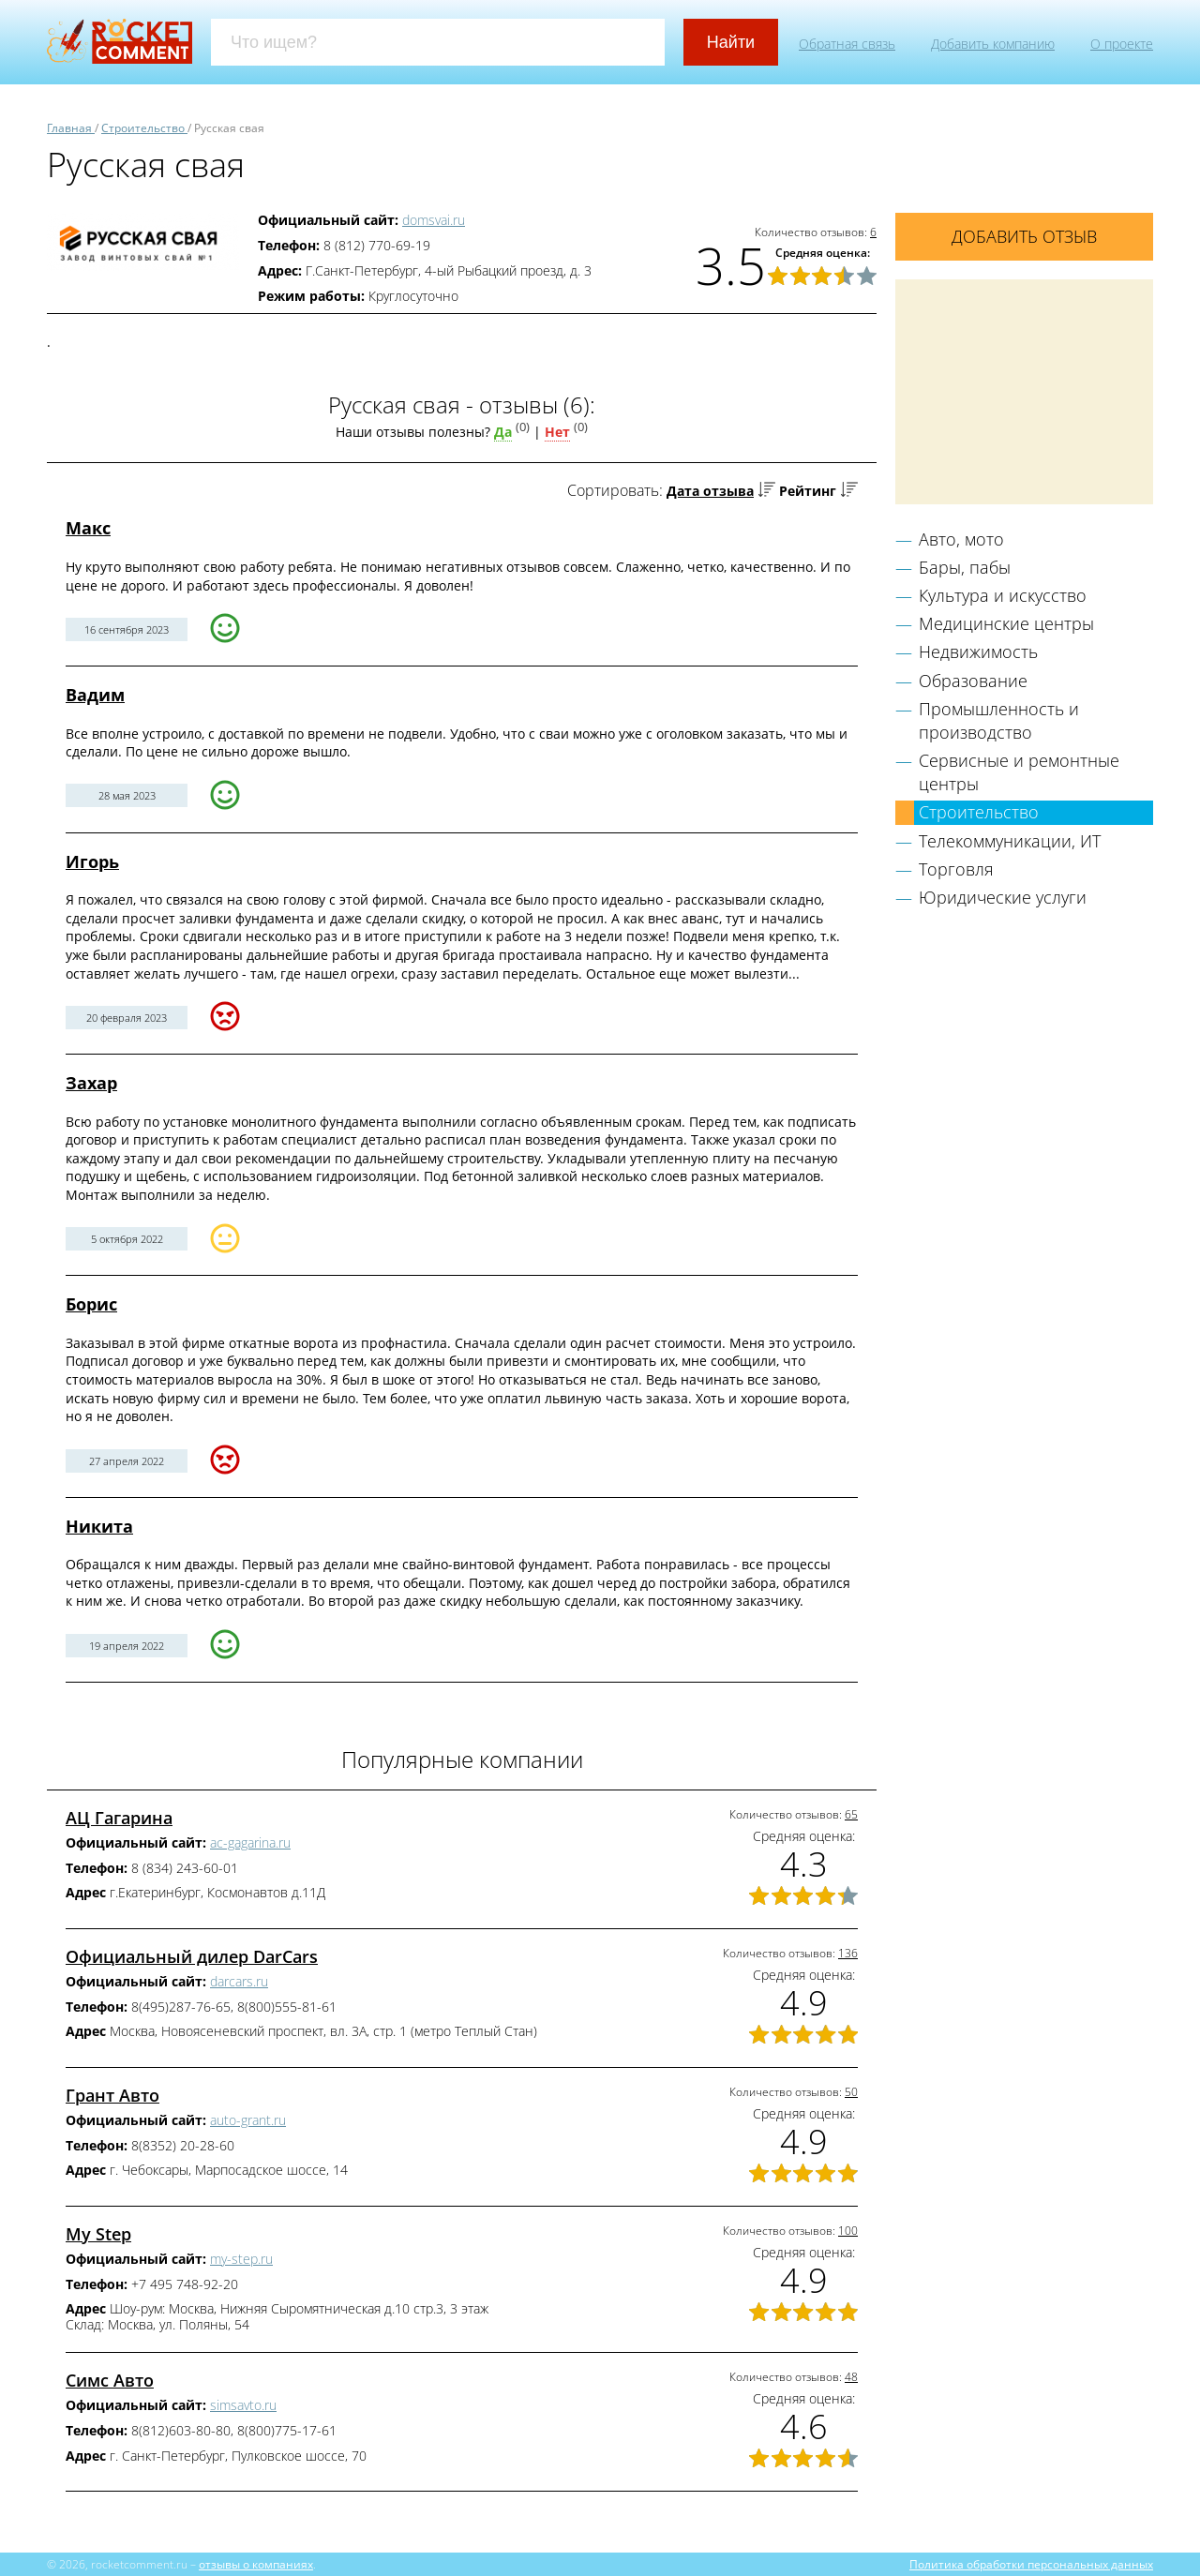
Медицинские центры (1006, 623)
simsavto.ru (243, 2405)
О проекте (1121, 43)
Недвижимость (978, 651)
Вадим (95, 694)
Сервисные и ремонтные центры (1019, 772)
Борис (91, 1304)
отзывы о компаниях (256, 2563)
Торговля (956, 869)
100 (848, 2231)
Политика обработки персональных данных (1031, 2563)
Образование (973, 680)
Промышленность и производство (999, 720)
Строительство (979, 812)
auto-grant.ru (248, 2120)
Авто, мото (961, 539)
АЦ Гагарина (119, 1817)
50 (851, 2092)
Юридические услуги (1003, 897)
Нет (557, 432)
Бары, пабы (965, 567)
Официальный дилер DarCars (192, 1956)
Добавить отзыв (1024, 236)
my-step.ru (241, 2259)
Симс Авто (110, 2380)
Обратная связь (847, 43)
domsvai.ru (433, 220)
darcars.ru (239, 1981)
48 (851, 2377)
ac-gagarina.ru (250, 1842)
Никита (99, 1526)
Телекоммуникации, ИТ (1010, 841)
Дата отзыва (710, 491)
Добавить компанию (993, 43)
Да (503, 432)
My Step (98, 2233)
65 (851, 1814)
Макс (88, 528)
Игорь (92, 861)
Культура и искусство (1003, 595)
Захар (91, 1082)
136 (848, 1953)
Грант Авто (112, 2095)
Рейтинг (807, 491)
